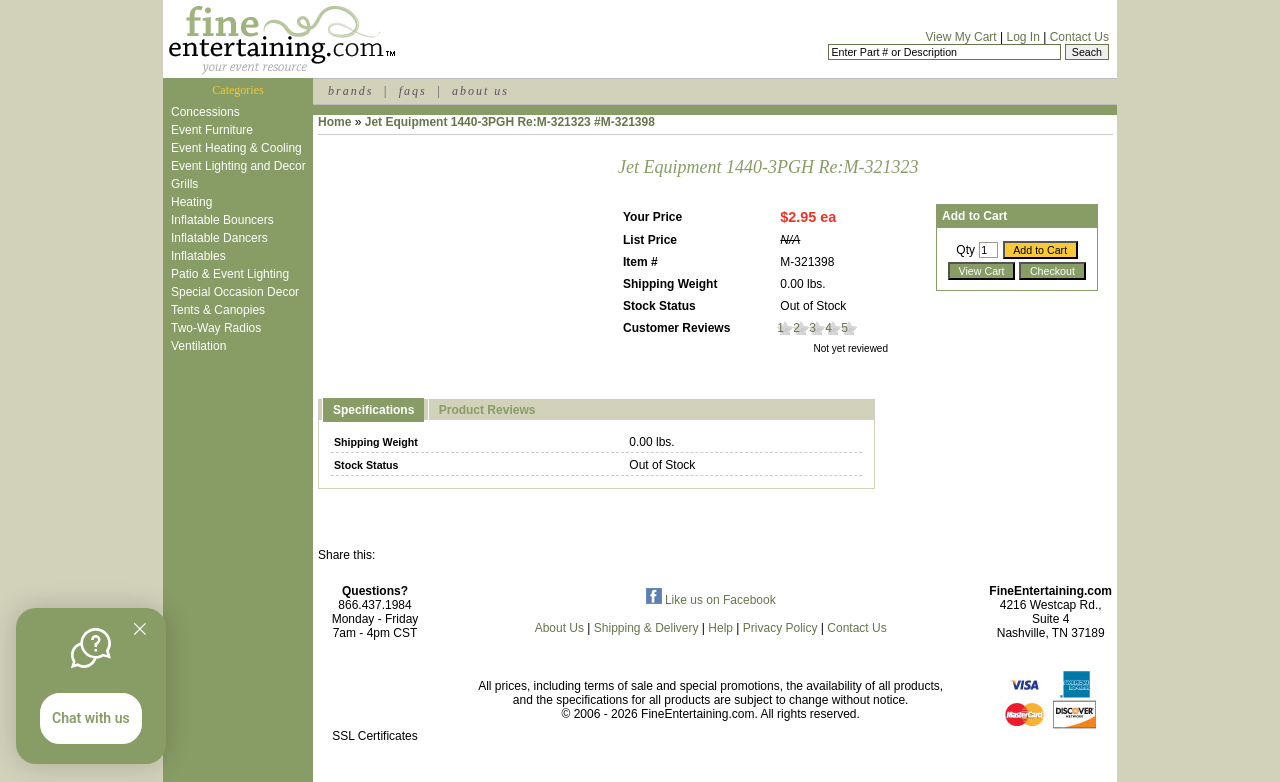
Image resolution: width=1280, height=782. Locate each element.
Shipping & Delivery (646, 628)
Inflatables (198, 256)
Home (334, 122)
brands (350, 91)
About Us (559, 628)
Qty (965, 250)
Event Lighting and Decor (238, 166)
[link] (375, 693)
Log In (1022, 37)
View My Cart (961, 37)
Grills (184, 184)
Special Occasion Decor (235, 292)
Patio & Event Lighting (230, 274)
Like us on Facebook (711, 600)
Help (720, 628)
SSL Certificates (375, 736)
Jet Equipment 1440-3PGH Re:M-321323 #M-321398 (510, 122)
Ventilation (198, 346)
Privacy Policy (780, 628)
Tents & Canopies (218, 310)
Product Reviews (487, 410)
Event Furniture (212, 130)
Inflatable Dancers (219, 238)
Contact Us (1079, 37)
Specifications (373, 410)
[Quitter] (140, 629)
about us (480, 91)
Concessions (205, 112)
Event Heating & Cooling (236, 148)
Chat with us (91, 718)
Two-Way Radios (216, 328)
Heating (191, 202)
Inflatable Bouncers (222, 220)
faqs (413, 91)
